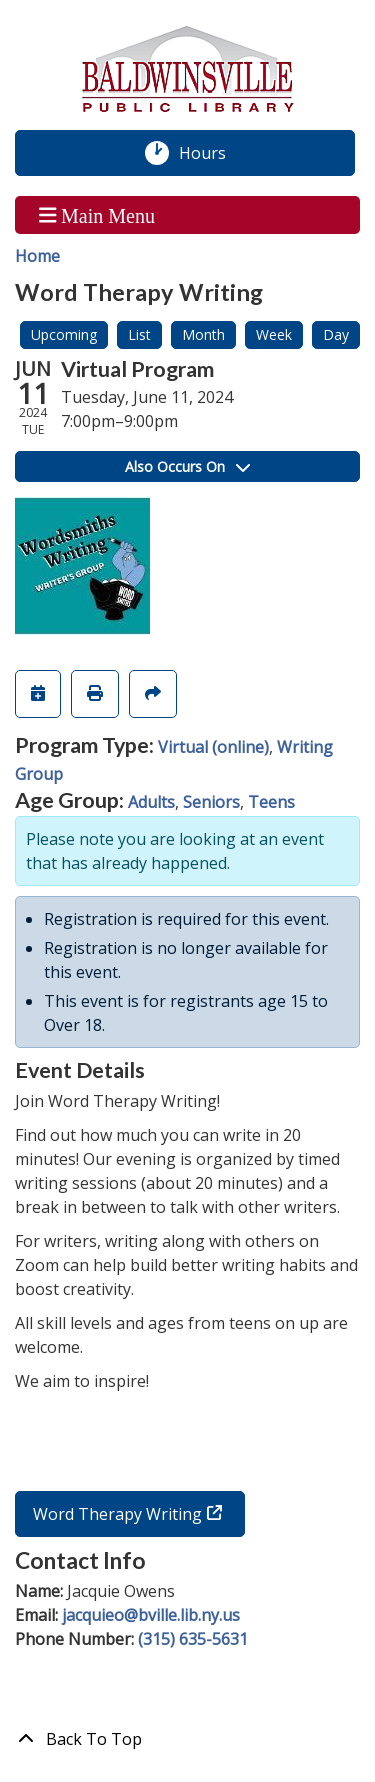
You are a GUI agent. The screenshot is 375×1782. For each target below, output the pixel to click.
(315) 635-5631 (193, 1639)
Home (37, 256)
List (139, 334)
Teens (271, 802)
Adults (151, 802)
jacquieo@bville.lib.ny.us (151, 1615)
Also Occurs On (187, 466)
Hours (213, 153)
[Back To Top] (187, 1739)
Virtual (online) (213, 747)
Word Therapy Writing (117, 1514)
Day (336, 334)
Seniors (211, 802)
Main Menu (97, 215)
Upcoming (64, 334)
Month (203, 334)
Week (274, 334)
